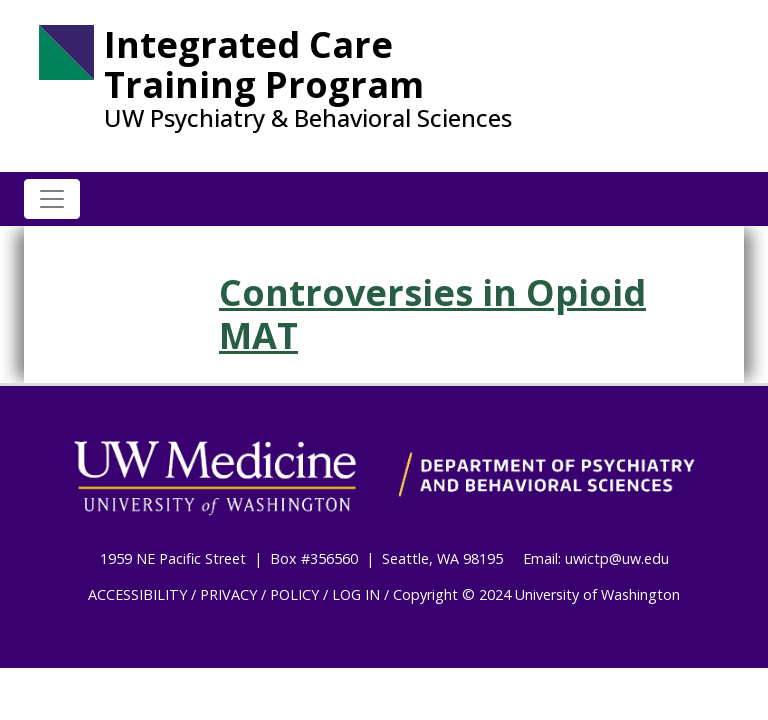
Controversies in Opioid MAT (432, 314)
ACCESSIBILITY (137, 594)
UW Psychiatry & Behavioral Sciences (308, 118)
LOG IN (356, 594)
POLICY (294, 594)
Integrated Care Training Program (264, 64)
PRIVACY (228, 594)
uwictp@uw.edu (617, 558)
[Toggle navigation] (52, 199)
